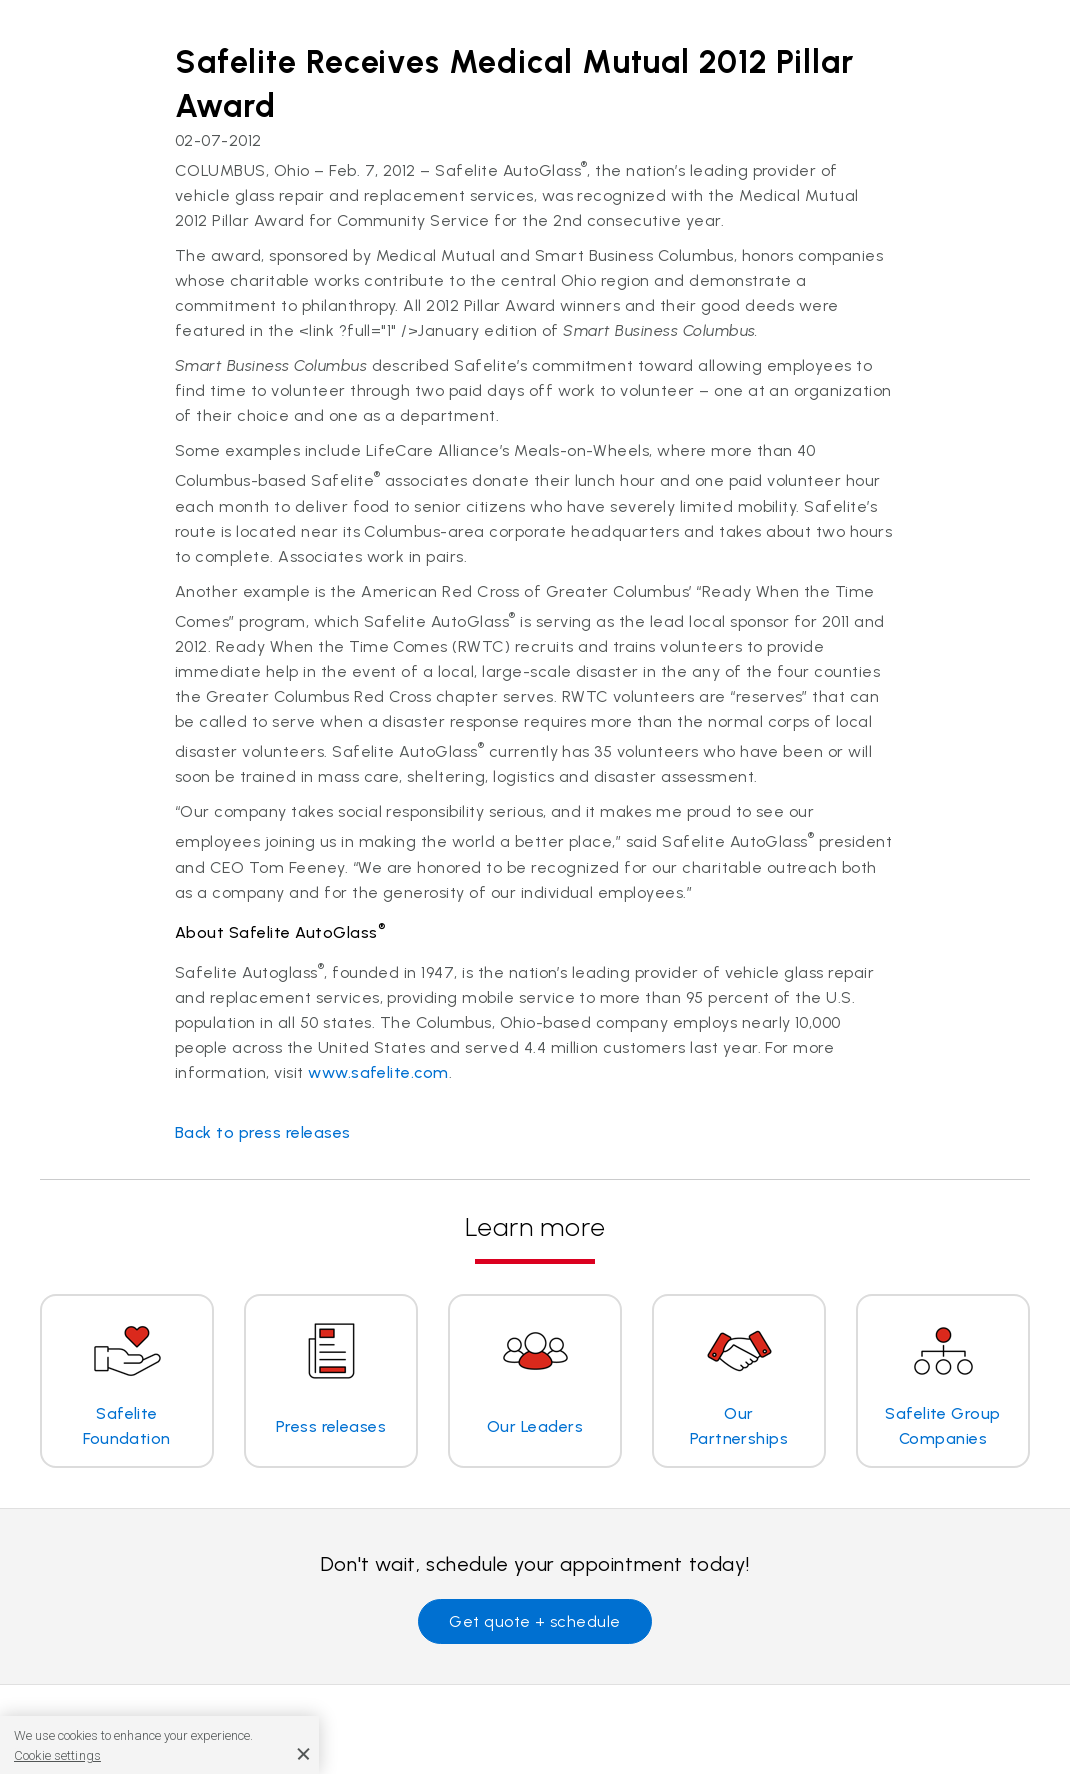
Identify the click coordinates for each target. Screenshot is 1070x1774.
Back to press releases (263, 1132)
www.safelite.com (378, 1072)
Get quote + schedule (535, 1621)
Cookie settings (57, 1755)
